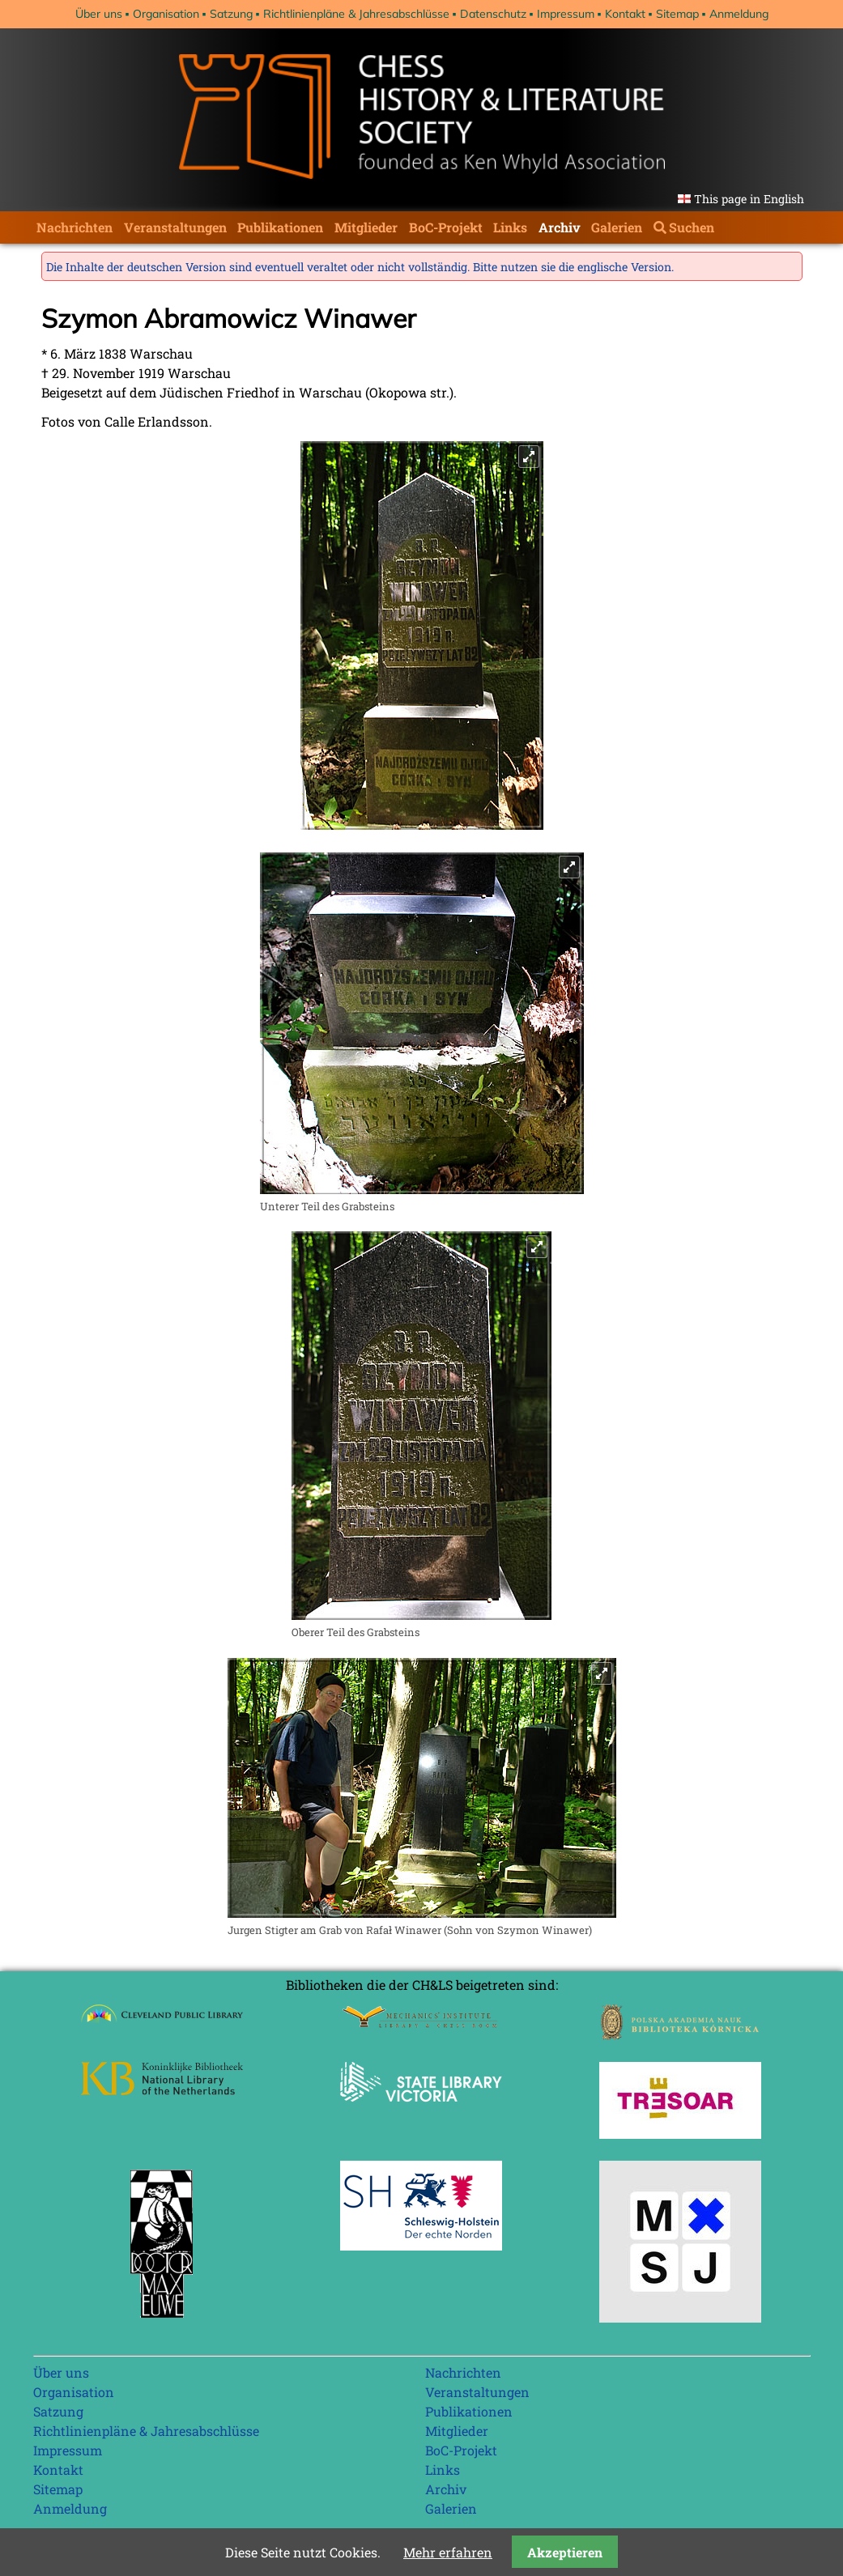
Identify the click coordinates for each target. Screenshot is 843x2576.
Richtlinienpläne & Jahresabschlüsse (356, 13)
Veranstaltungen (175, 227)
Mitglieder (366, 227)
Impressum (565, 13)
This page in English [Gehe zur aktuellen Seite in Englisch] (749, 198)
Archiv (560, 227)
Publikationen (280, 227)
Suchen (691, 227)
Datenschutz (493, 13)
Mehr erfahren (447, 2552)
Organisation (166, 13)
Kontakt (625, 13)
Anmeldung (738, 13)
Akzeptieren (564, 2552)
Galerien (616, 227)
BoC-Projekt (446, 227)
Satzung (231, 13)
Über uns (98, 13)
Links (510, 227)
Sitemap (677, 13)
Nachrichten (74, 227)
